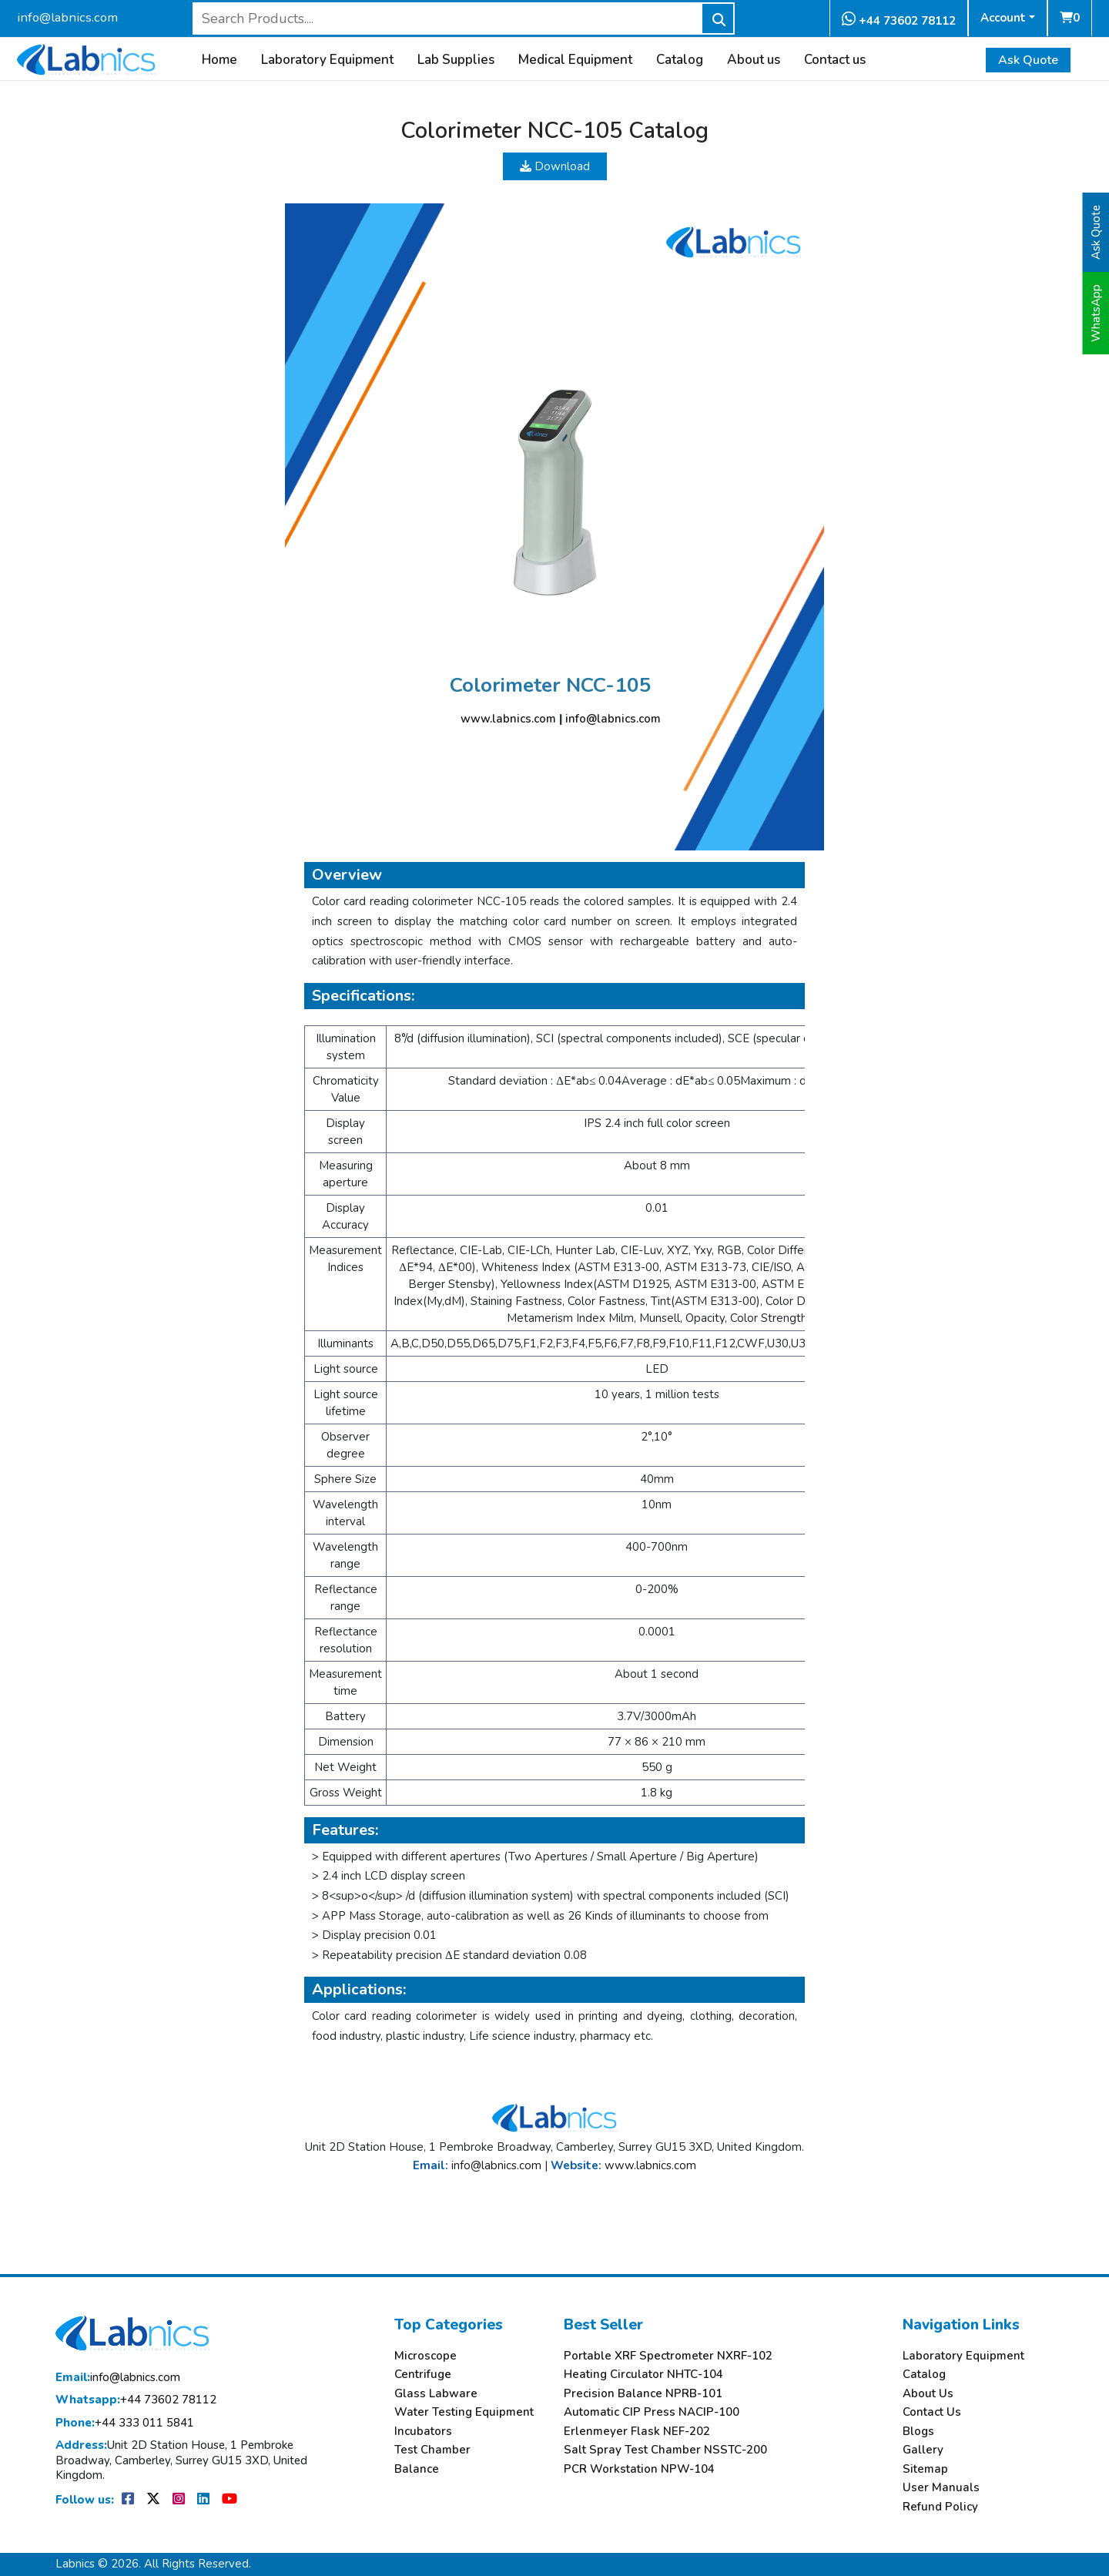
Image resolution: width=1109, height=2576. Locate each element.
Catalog (679, 60)
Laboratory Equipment (327, 60)
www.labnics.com (508, 718)
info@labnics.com (67, 17)
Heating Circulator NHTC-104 (643, 2374)
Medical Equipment (575, 60)
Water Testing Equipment (464, 2412)
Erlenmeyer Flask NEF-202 (637, 2431)
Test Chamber (432, 2450)
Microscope (425, 2356)
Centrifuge (422, 2374)
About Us (928, 2393)
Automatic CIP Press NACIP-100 (651, 2412)
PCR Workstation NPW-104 (639, 2469)
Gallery (923, 2450)
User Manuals (941, 2487)
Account (1003, 17)
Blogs (918, 2431)
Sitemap (925, 2469)
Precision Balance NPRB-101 (643, 2393)
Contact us (835, 60)
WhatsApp (1096, 313)
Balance (416, 2469)
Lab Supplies (455, 60)
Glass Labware (435, 2393)
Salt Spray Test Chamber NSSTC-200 (665, 2450)
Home (219, 60)
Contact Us (932, 2412)
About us (753, 60)
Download (555, 166)
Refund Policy (940, 2507)
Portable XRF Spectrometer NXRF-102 (668, 2356)
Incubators (423, 2431)
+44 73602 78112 (899, 20)
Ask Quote (1028, 60)
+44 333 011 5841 (124, 2423)
